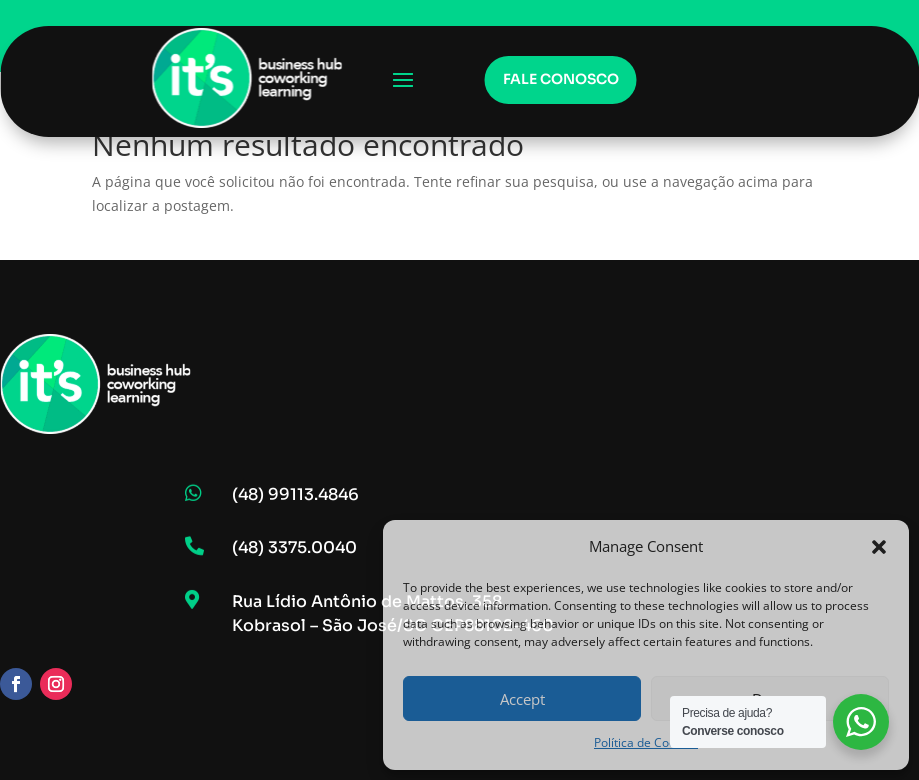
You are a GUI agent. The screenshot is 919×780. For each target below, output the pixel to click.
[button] (879, 547)
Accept (522, 699)
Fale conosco (561, 79)
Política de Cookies (646, 742)
